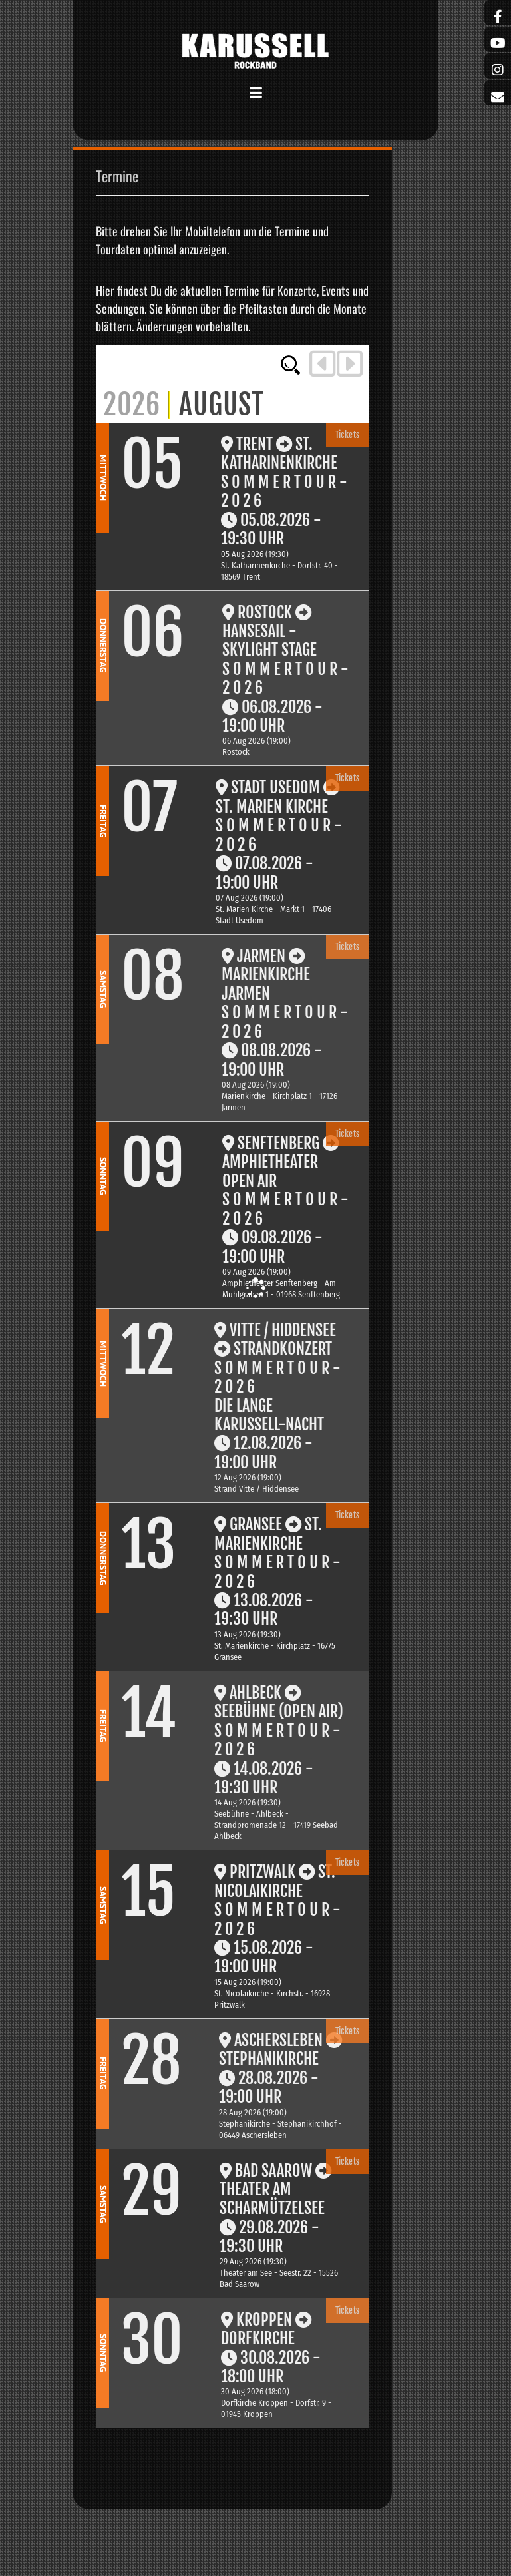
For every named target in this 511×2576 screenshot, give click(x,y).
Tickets (347, 434)
